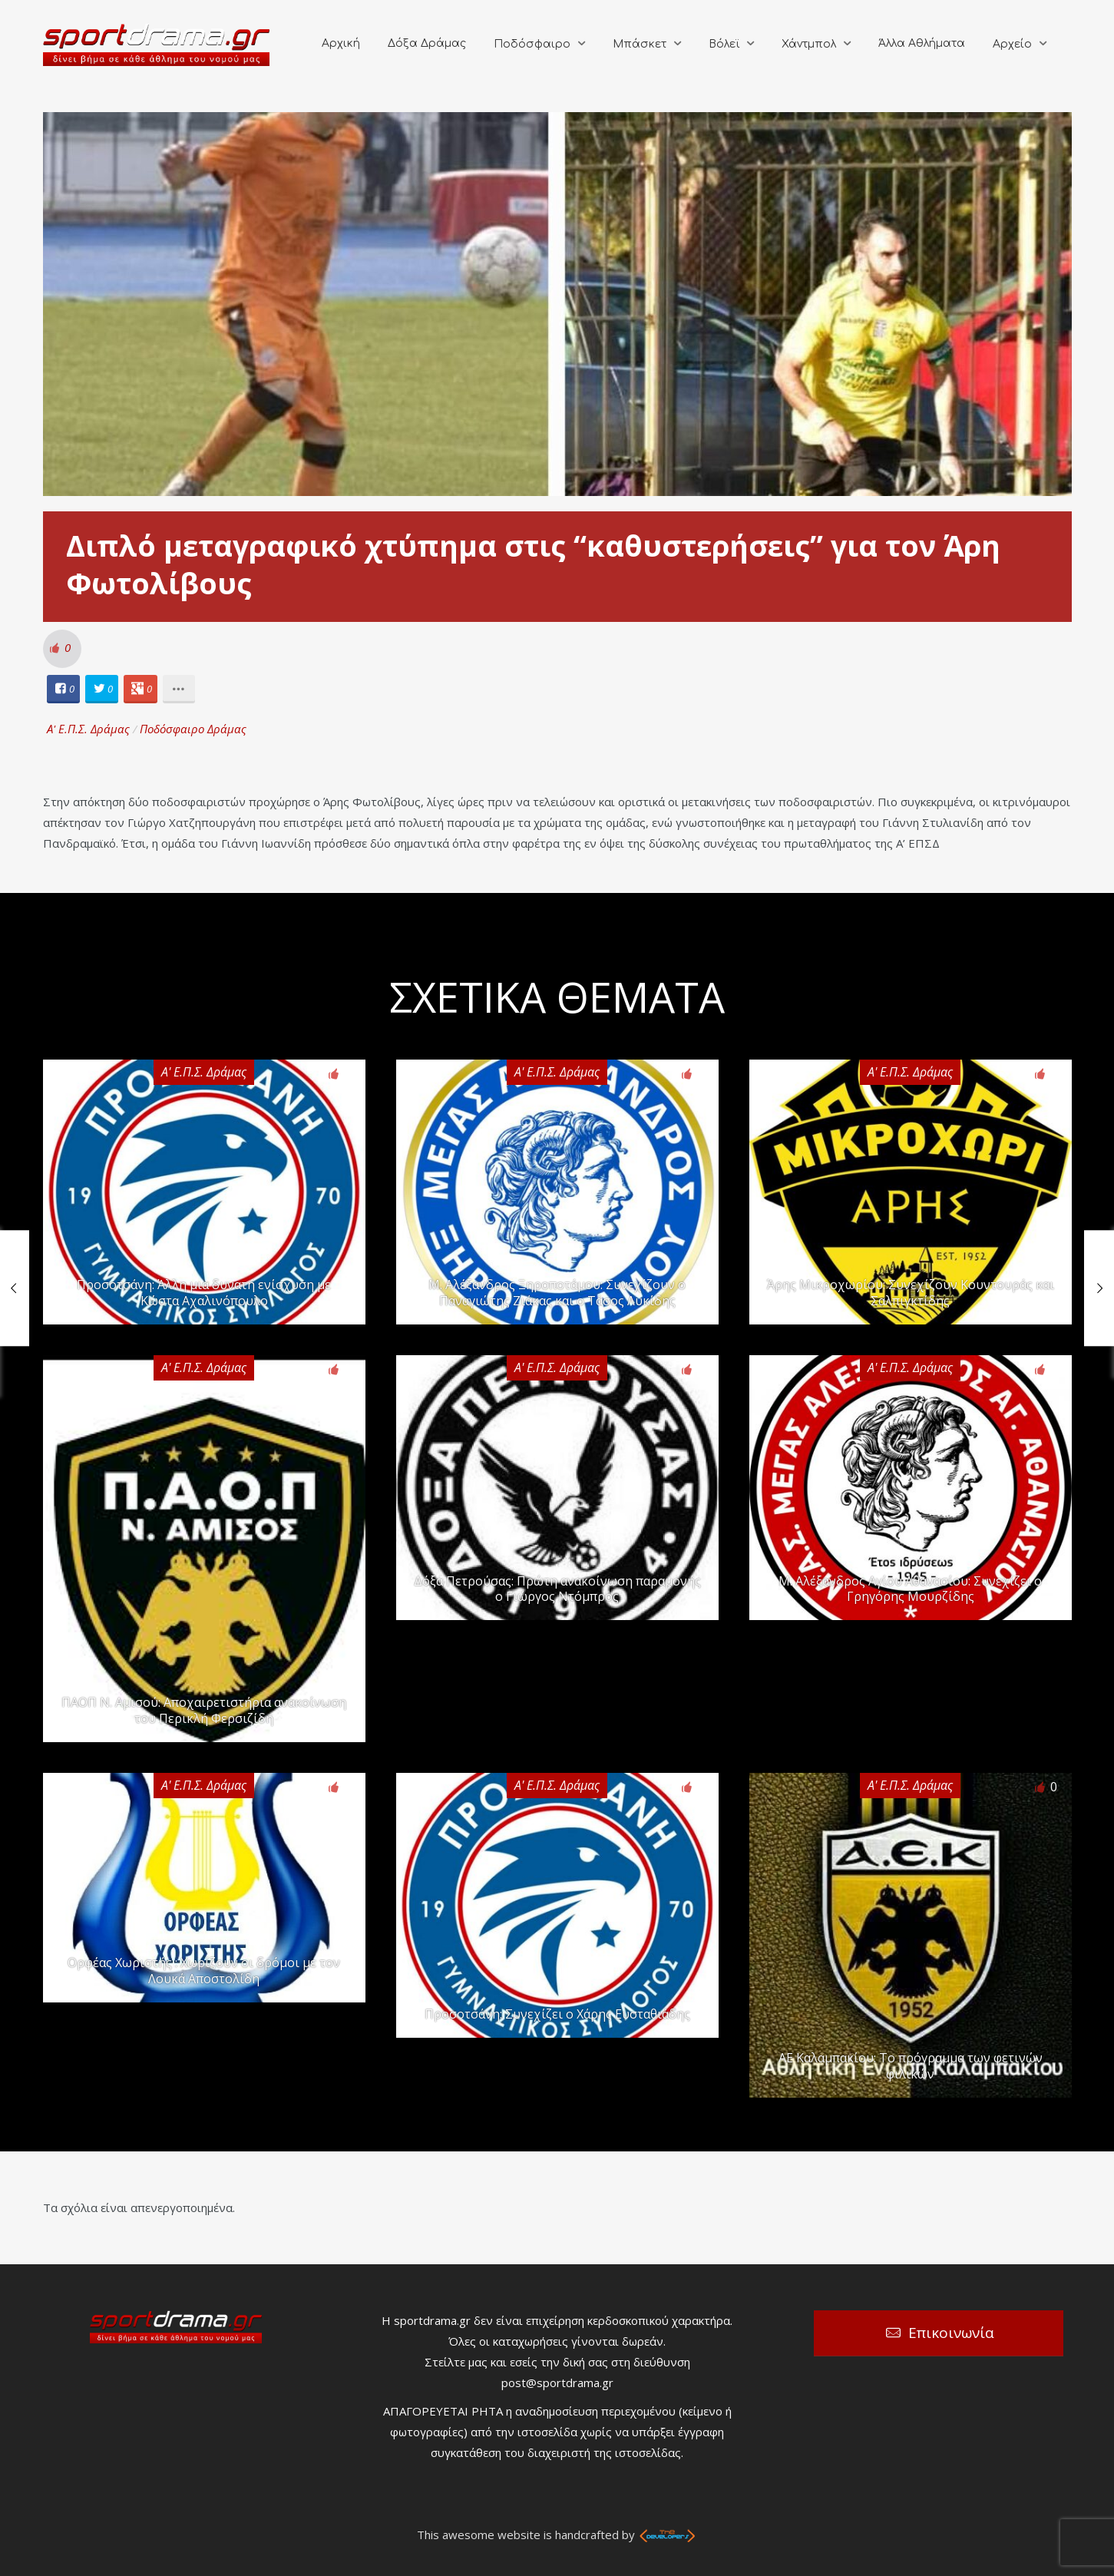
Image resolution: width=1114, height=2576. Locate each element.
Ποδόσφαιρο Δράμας (193, 728)
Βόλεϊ (724, 44)
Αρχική (341, 43)
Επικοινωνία (951, 2333)
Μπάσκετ (639, 44)
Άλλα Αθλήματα (921, 43)
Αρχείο (1012, 44)
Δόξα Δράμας (427, 43)
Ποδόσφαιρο (532, 44)
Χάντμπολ (809, 44)
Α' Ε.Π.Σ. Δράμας (88, 728)
